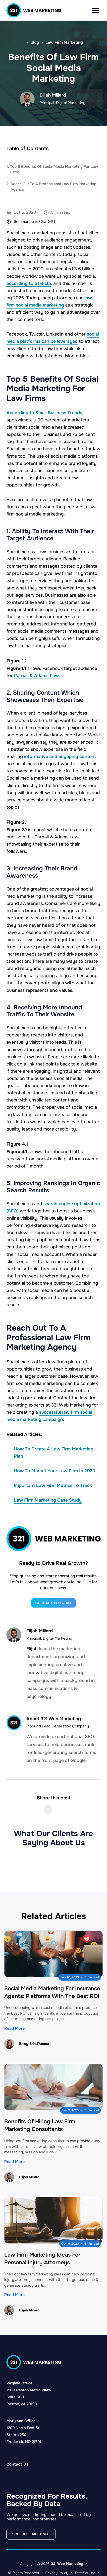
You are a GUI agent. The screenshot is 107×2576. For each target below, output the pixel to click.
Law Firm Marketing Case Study (48, 1500)
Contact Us (17, 2464)
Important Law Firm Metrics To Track (53, 1485)
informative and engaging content (60, 756)
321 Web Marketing (67, 2563)
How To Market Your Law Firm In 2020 (54, 1471)
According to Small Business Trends (44, 412)
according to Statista (28, 283)
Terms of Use (85, 2573)
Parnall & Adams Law (36, 675)
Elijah (32, 1648)
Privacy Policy (56, 2573)
